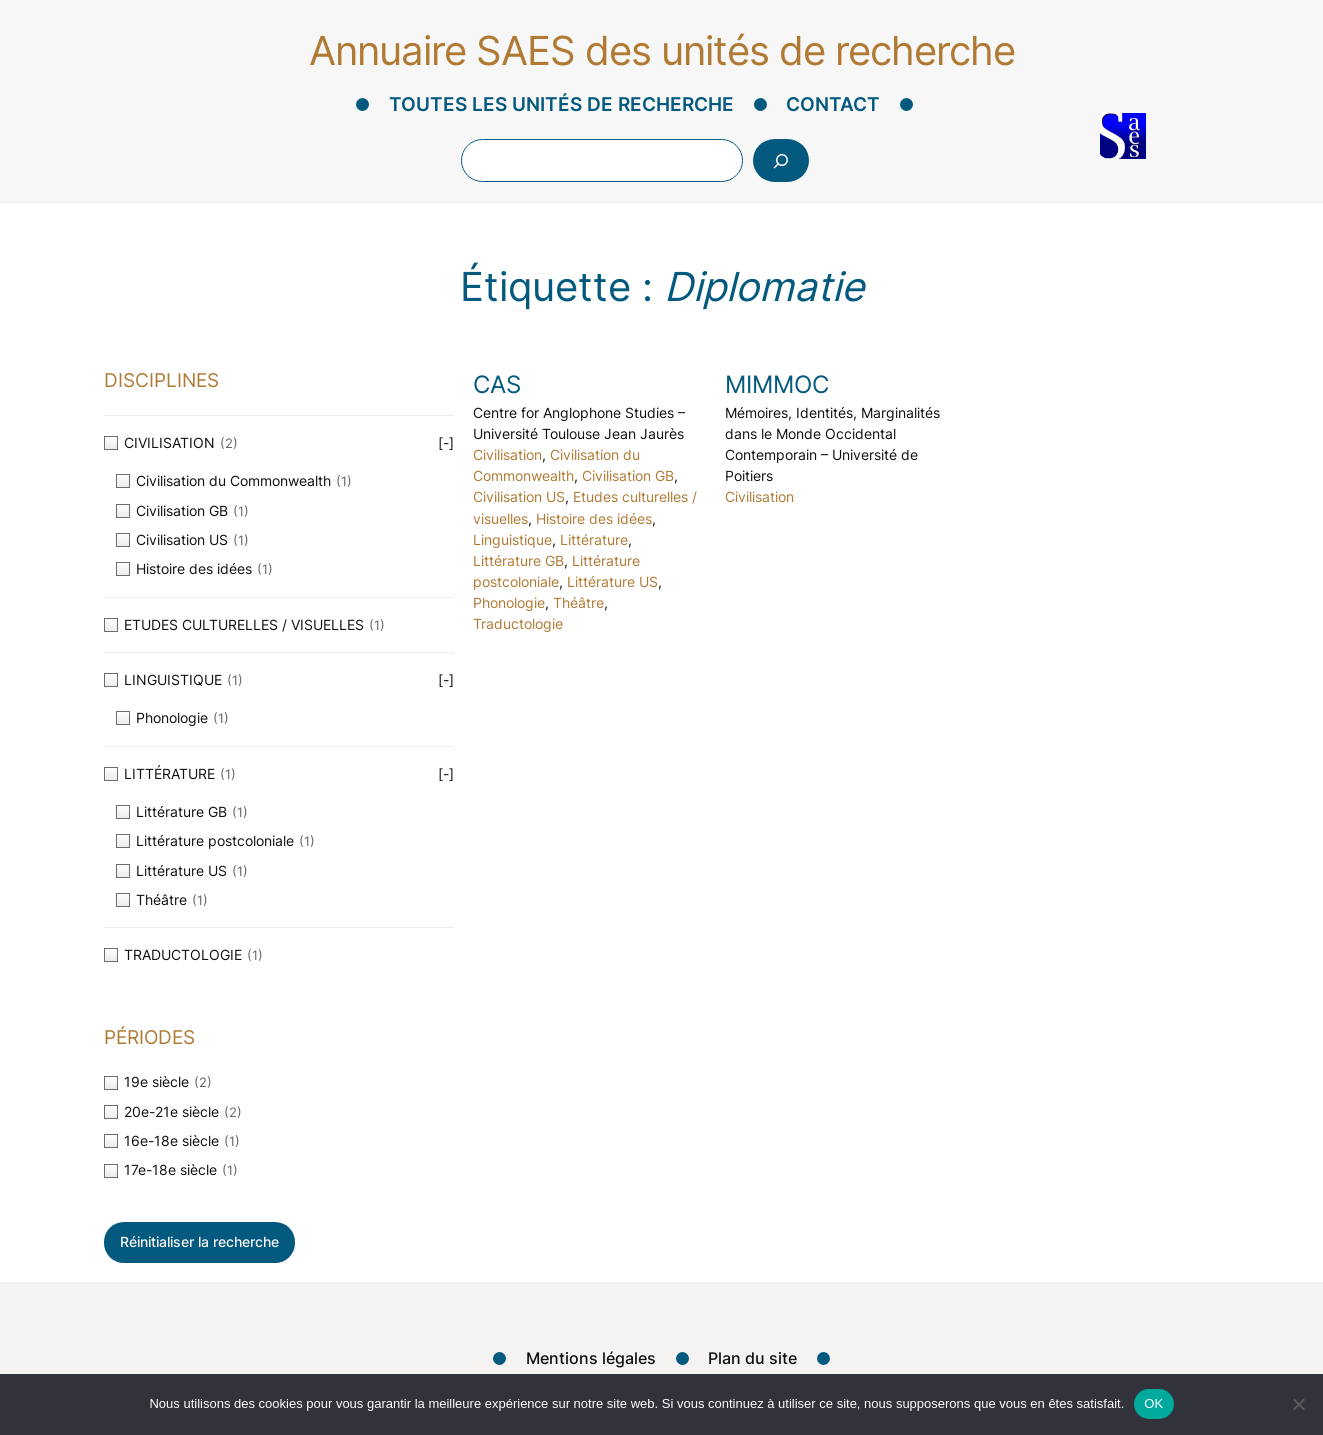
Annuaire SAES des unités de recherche (662, 50)
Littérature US (612, 582)
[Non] (1298, 1404)
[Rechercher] (781, 160)
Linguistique (512, 540)
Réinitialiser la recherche (199, 1241)
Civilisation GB (628, 476)
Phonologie (509, 603)
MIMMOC (777, 384)
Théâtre (578, 603)
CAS (497, 384)
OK (1153, 1403)
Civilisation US (519, 497)
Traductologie (518, 624)
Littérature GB (518, 561)
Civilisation (507, 455)
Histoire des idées (594, 519)
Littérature (594, 540)
